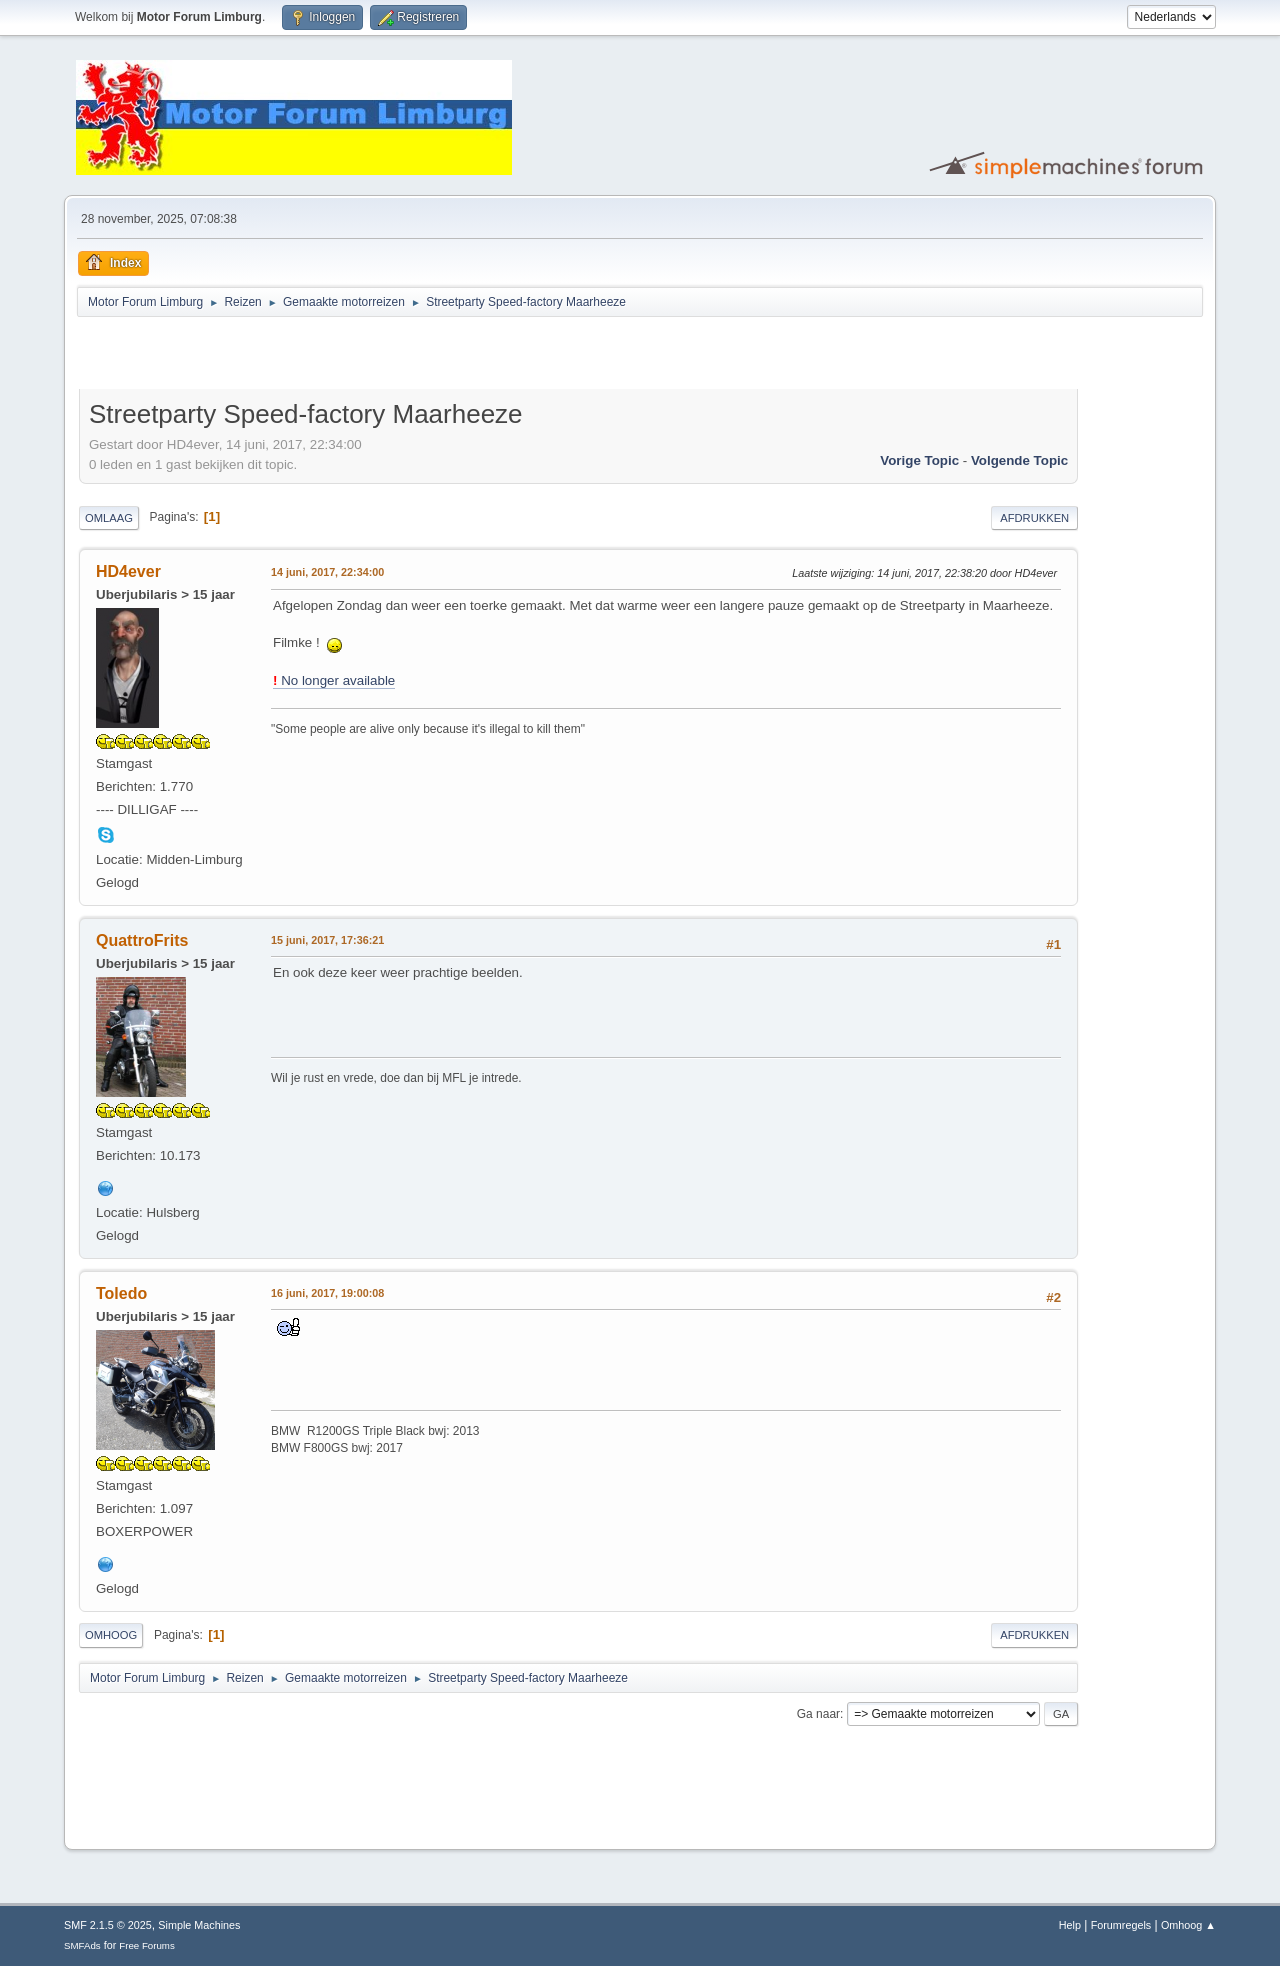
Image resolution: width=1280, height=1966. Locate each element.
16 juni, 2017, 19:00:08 (327, 1293)
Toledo (121, 1293)
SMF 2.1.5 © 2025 (108, 1925)
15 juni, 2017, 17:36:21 (327, 940)
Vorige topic (919, 460)
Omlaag (109, 518)
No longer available (334, 680)
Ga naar (818, 1714)
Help (1070, 1925)
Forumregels (1121, 1925)
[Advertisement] (313, 356)
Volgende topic (1019, 460)
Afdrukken (1034, 518)
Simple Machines (199, 1925)
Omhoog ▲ (1188, 1925)
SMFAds (82, 1945)
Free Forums (147, 1945)
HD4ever (128, 571)
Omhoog (111, 1635)
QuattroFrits (142, 940)
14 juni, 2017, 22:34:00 (327, 572)
